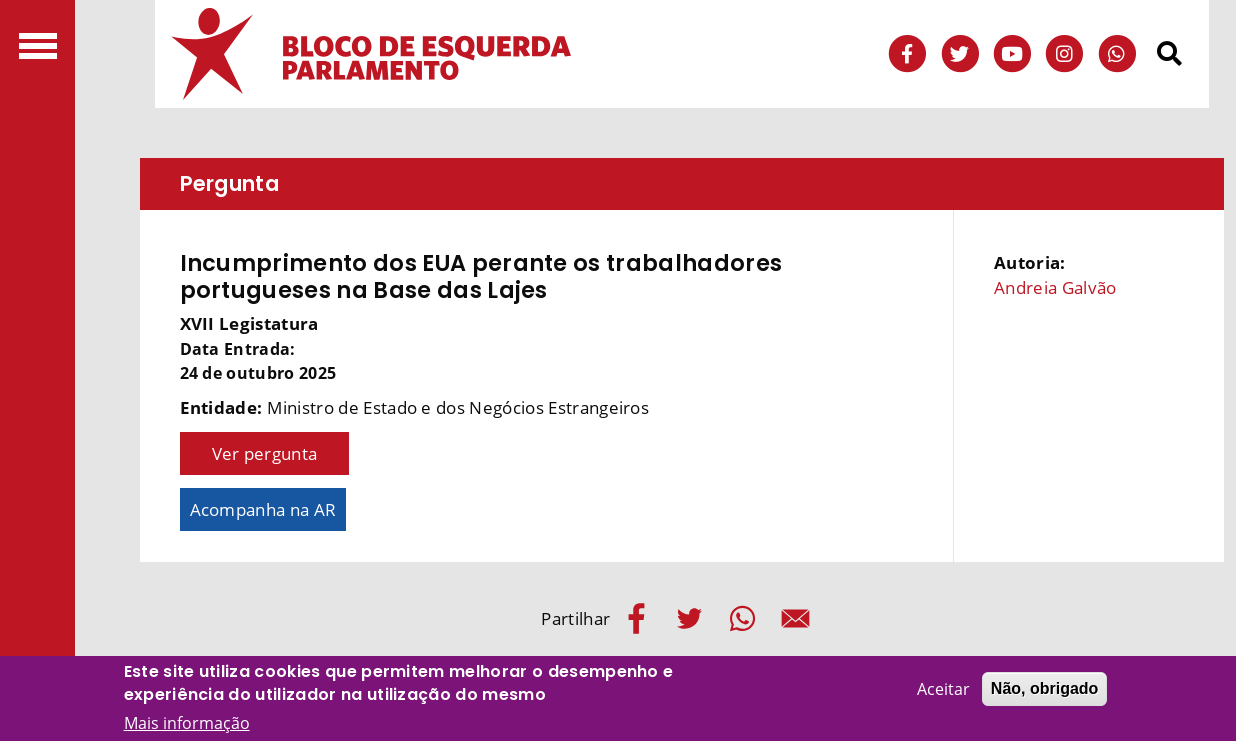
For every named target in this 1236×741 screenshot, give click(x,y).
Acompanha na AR (263, 509)
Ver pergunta (265, 453)
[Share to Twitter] (689, 618)
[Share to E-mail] (795, 618)
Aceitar (943, 690)
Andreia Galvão (1055, 287)
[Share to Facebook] (636, 618)
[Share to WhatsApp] (742, 618)
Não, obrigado (1045, 689)
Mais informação (187, 724)
